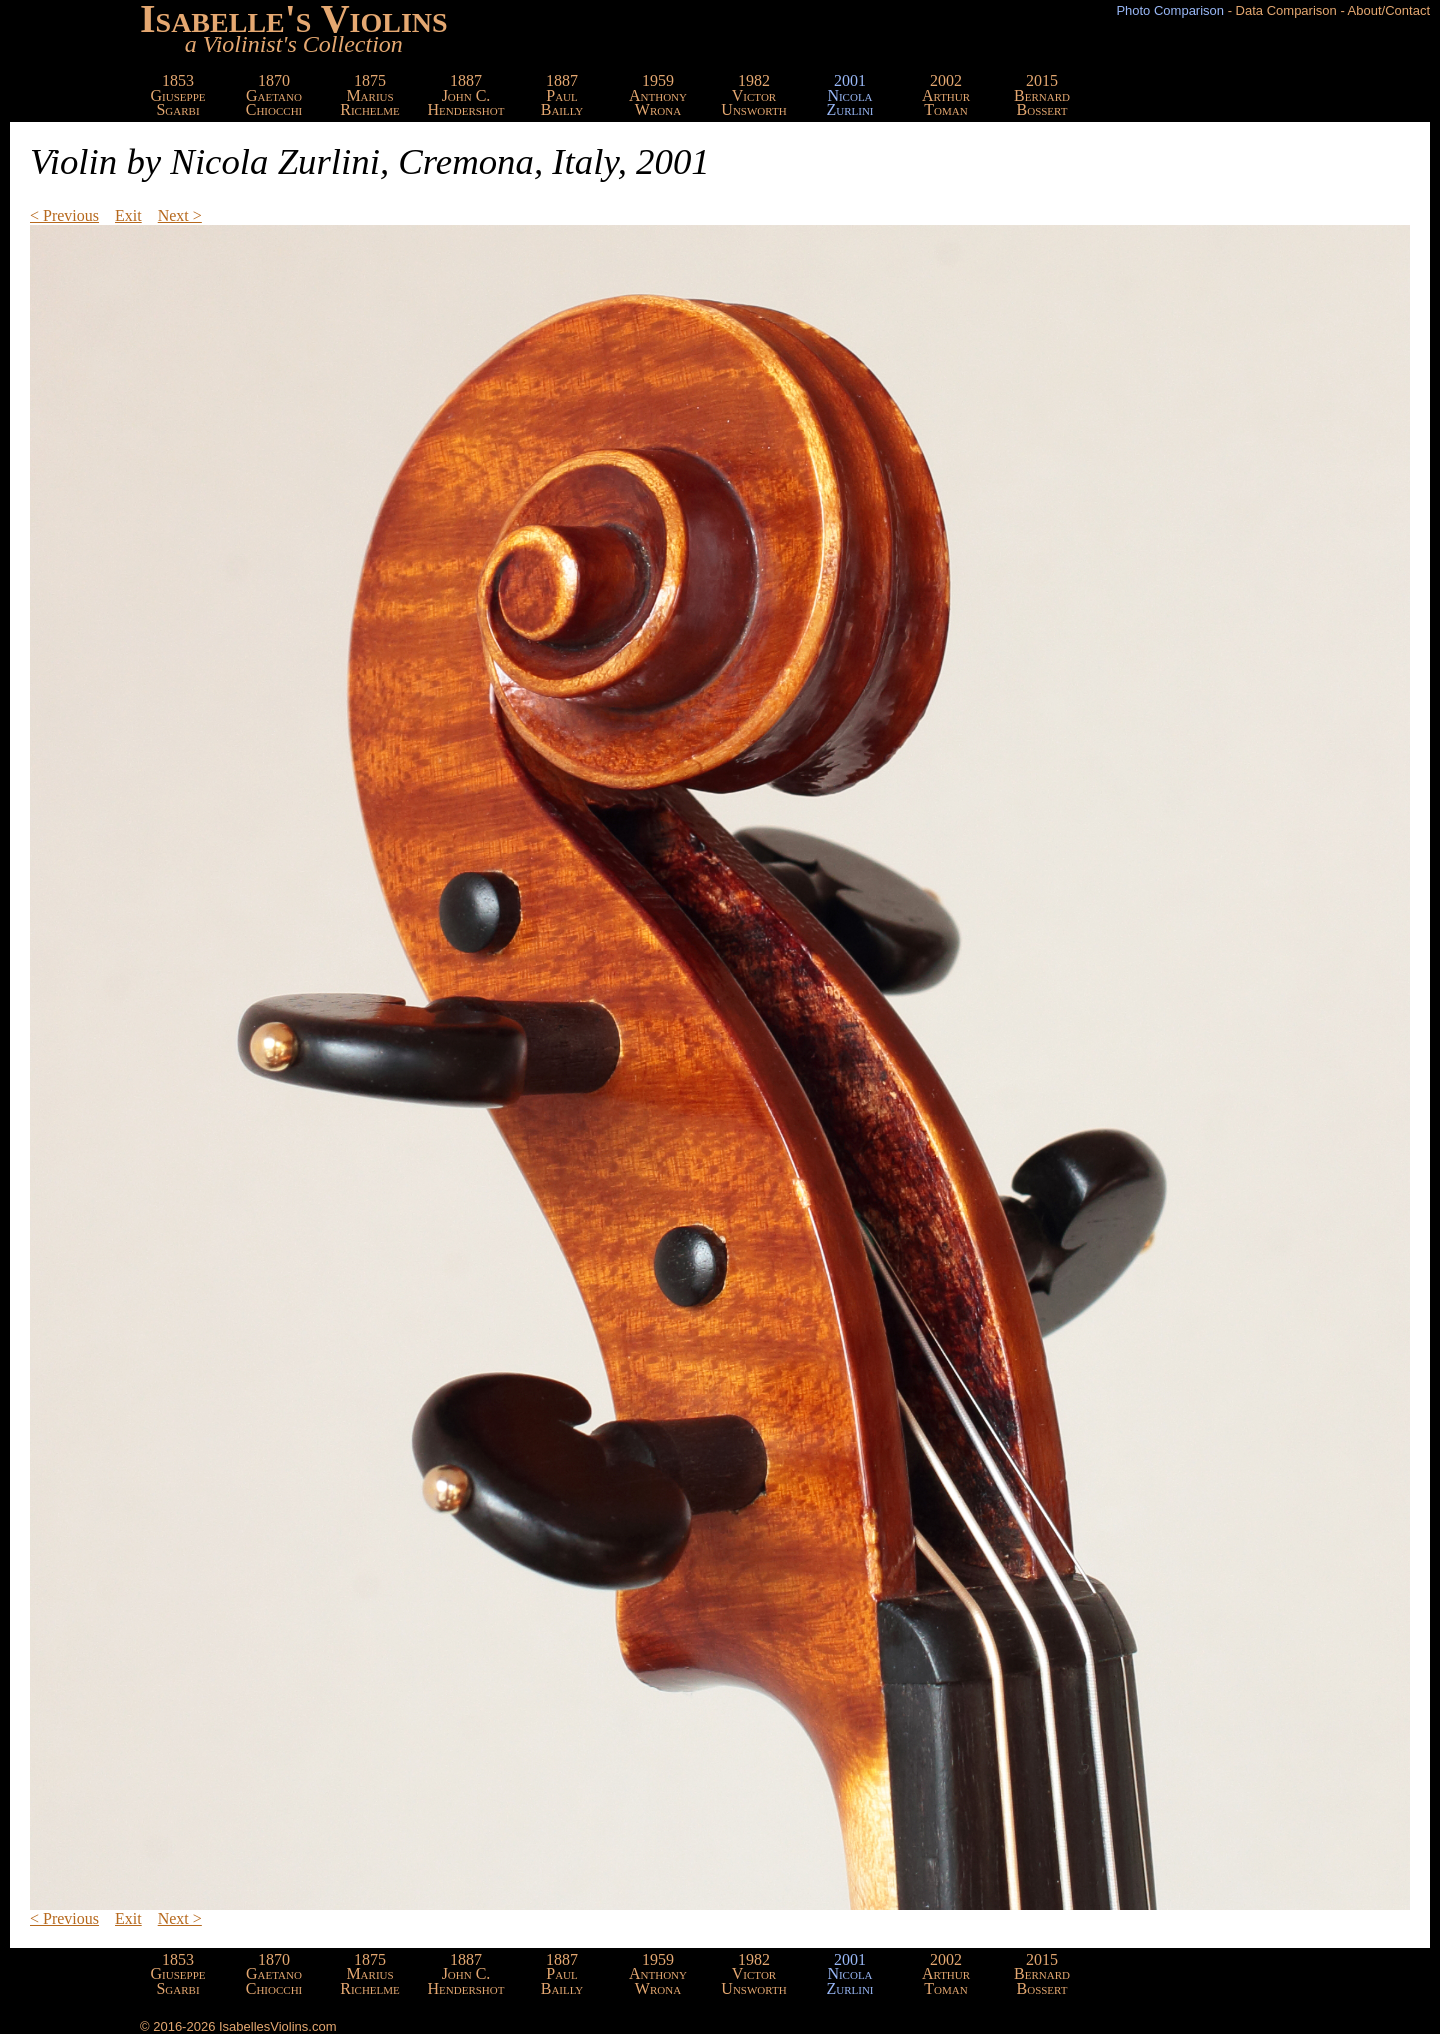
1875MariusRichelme (370, 95)
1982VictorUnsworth (753, 95)
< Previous (64, 215)
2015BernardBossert (1042, 95)
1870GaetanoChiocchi (274, 95)
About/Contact (1389, 10)
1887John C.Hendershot (466, 95)
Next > (180, 215)
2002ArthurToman (946, 95)
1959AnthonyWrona (658, 95)
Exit (128, 215)
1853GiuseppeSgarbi (178, 95)
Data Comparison (1286, 10)
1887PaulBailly (562, 95)
